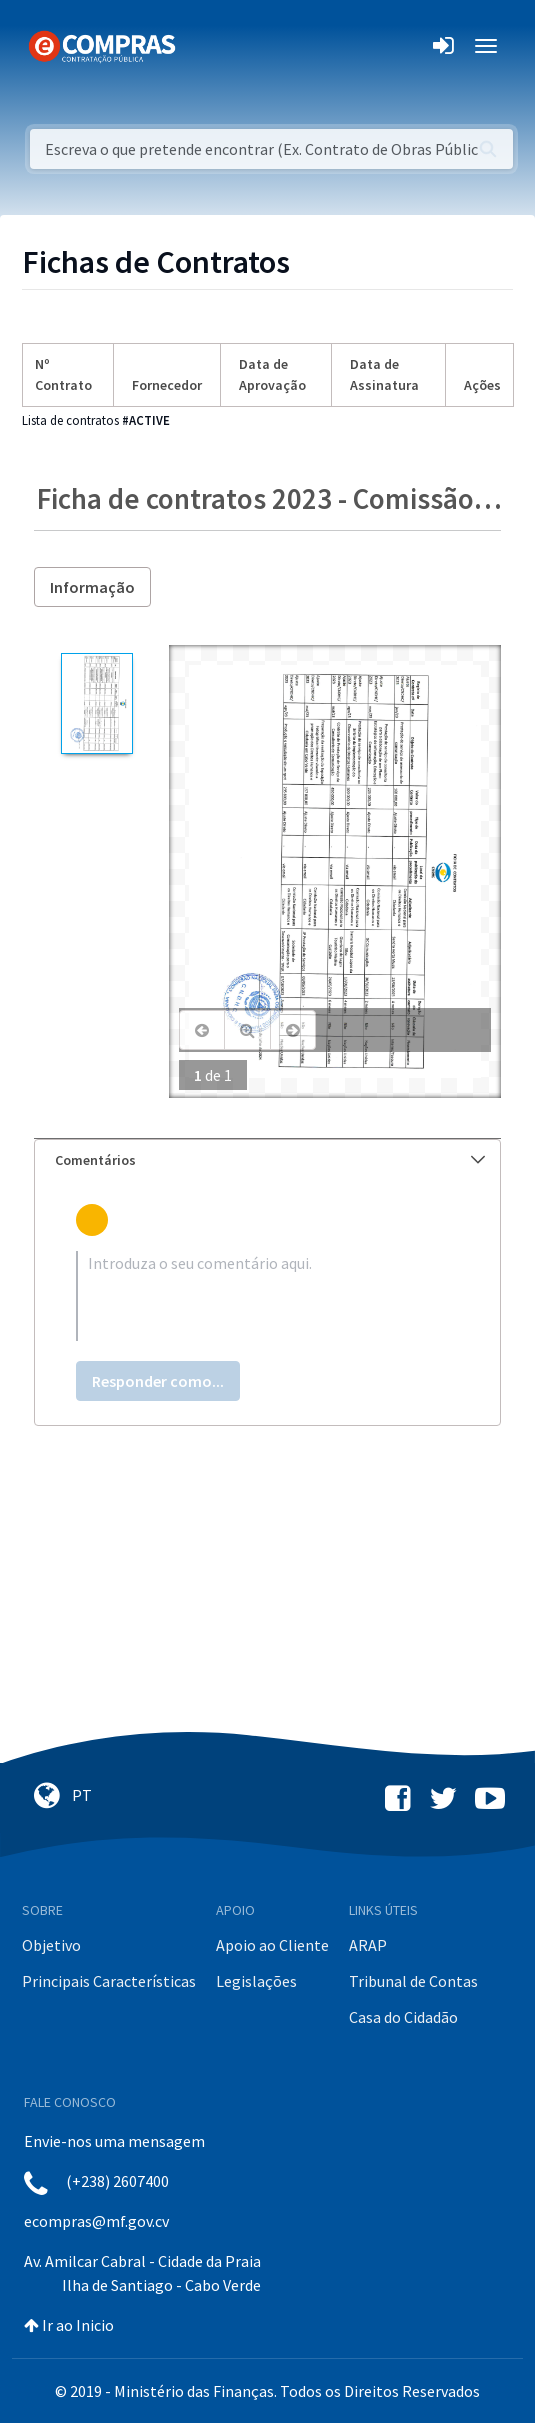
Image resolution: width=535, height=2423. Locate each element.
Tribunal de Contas (413, 1981)
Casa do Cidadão (403, 2017)
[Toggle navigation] (203, 46)
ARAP (368, 1945)
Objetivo (51, 1945)
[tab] (267, 1160)
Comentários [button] (270, 1160)
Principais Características (109, 1981)
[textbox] (267, 1296)
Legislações (256, 1981)
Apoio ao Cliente (272, 1945)
